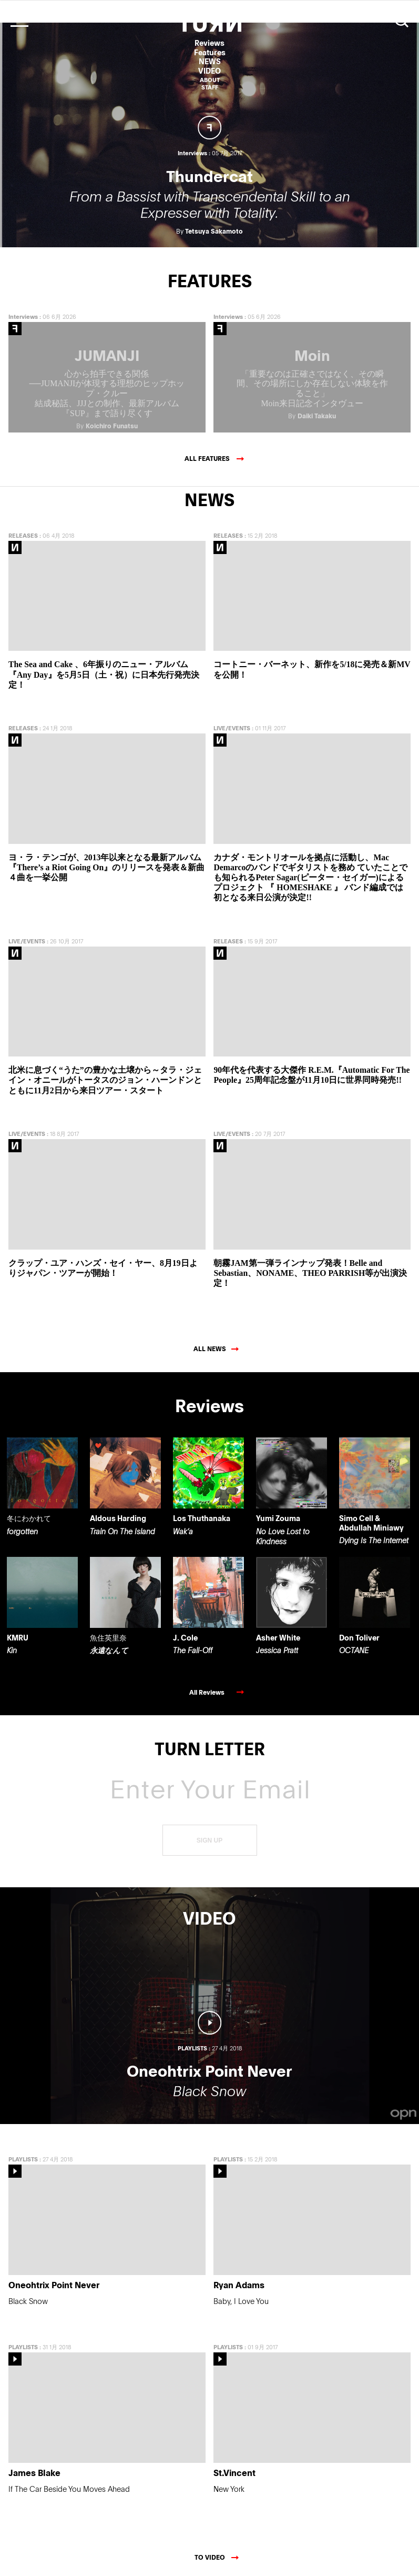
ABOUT (210, 80)
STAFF (209, 87)
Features (210, 52)
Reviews (209, 43)
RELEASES (23, 530)
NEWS (210, 61)
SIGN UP (209, 1834)
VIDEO (209, 71)
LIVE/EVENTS (231, 723)
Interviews (23, 311)
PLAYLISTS (23, 2154)
